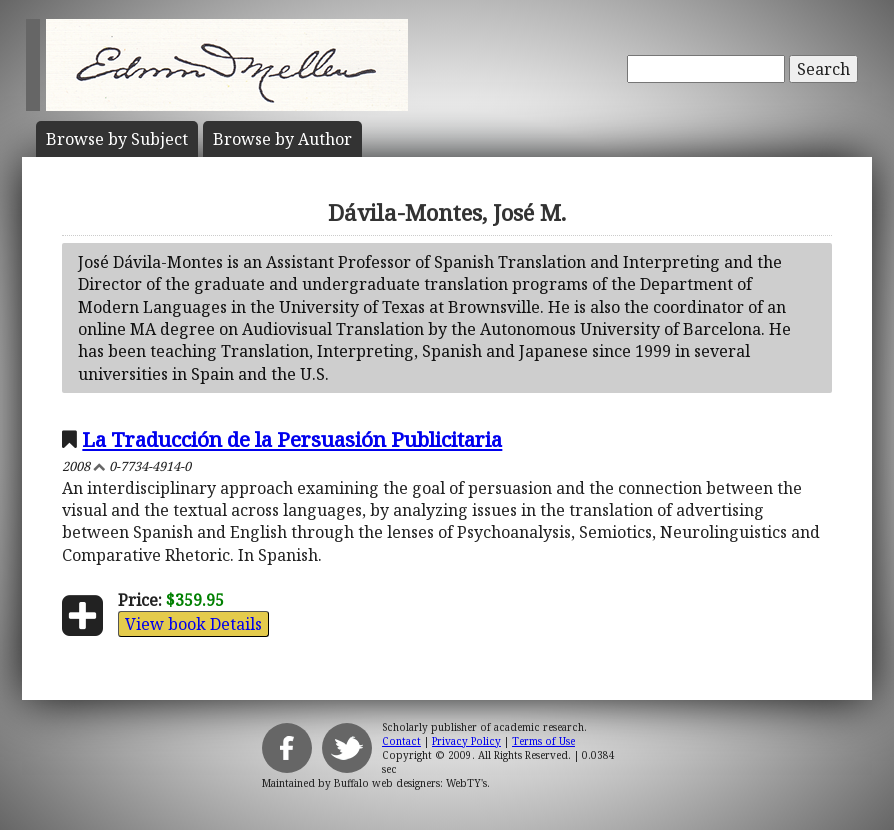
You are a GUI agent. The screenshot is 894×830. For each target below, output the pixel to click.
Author (282, 139)
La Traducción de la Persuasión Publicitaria (292, 439)
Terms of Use (543, 741)
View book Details (193, 624)
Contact (401, 741)
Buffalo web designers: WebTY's (410, 783)
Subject (117, 139)
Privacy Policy (466, 741)
